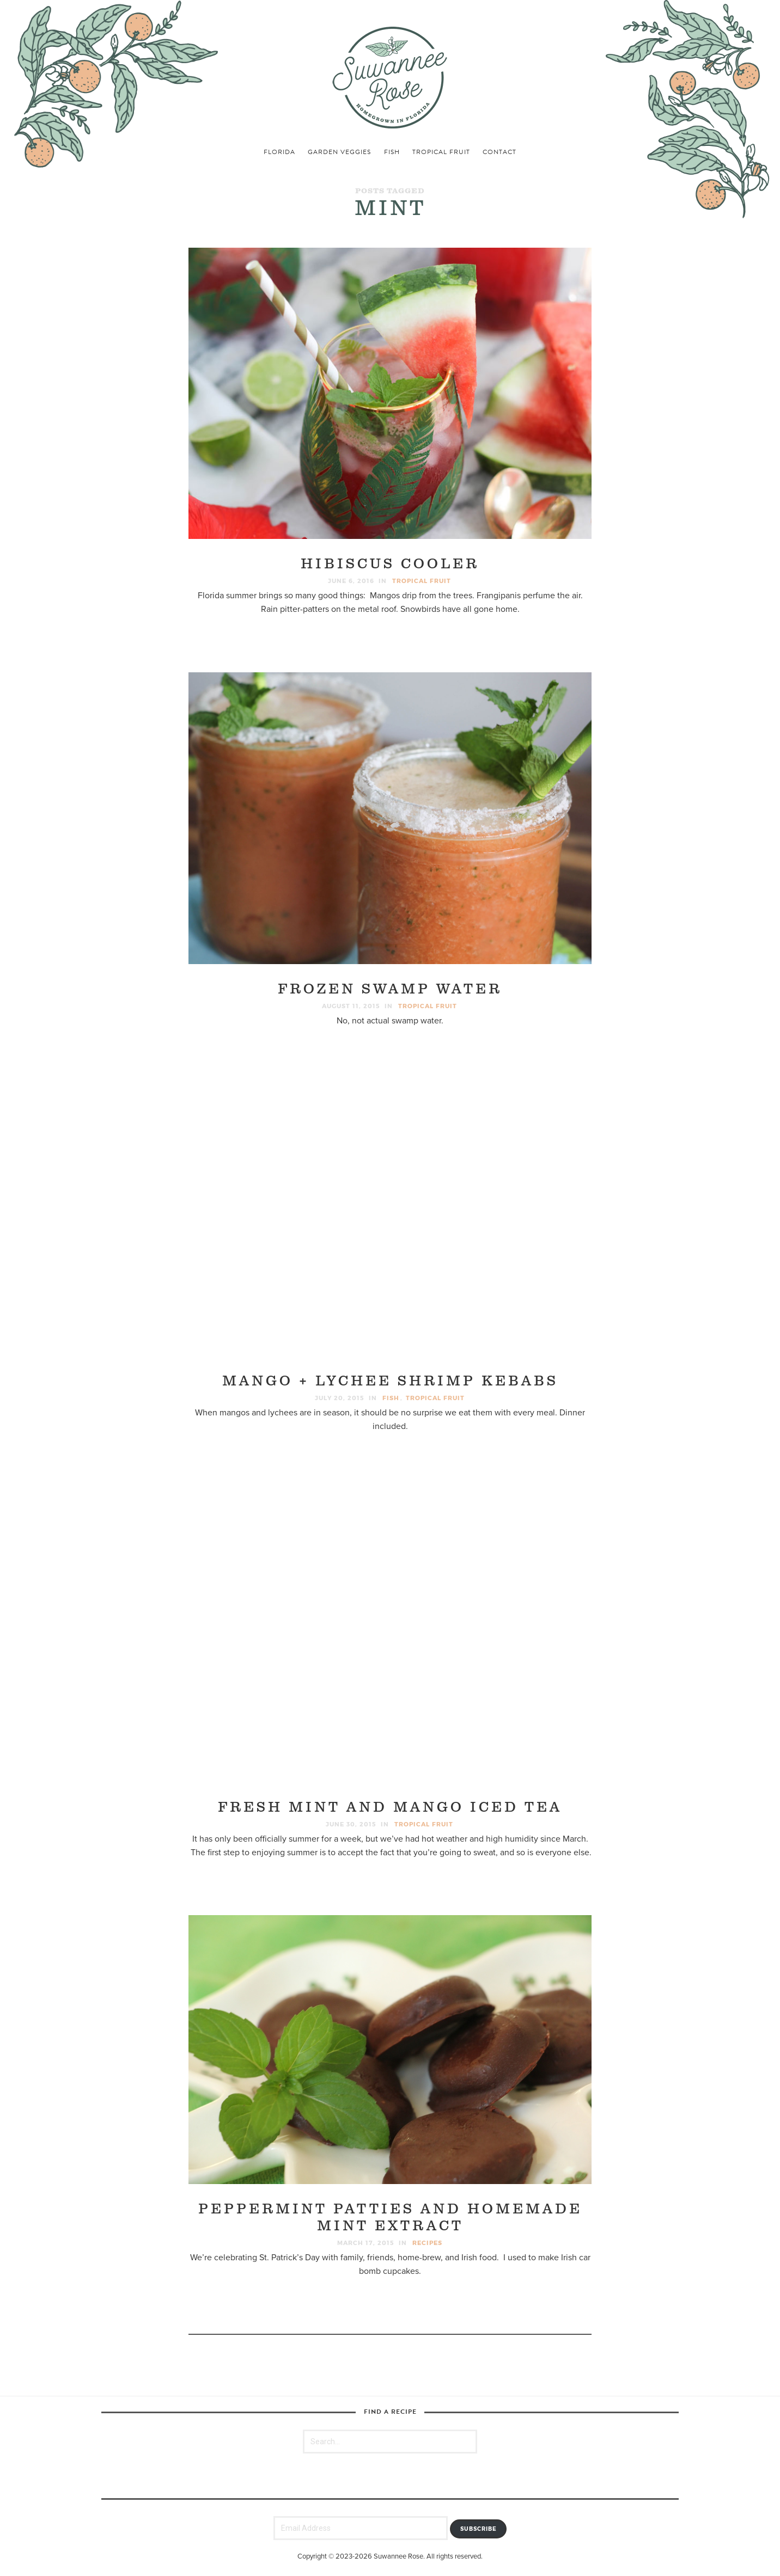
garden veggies (339, 152)
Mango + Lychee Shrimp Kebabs (390, 1381)
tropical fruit (441, 152)
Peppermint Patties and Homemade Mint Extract (390, 2218)
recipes (427, 2242)
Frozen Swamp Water (390, 989)
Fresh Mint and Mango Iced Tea (390, 1807)
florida (279, 152)
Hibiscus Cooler (390, 564)
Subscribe (478, 2528)
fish (392, 152)
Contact (499, 152)
